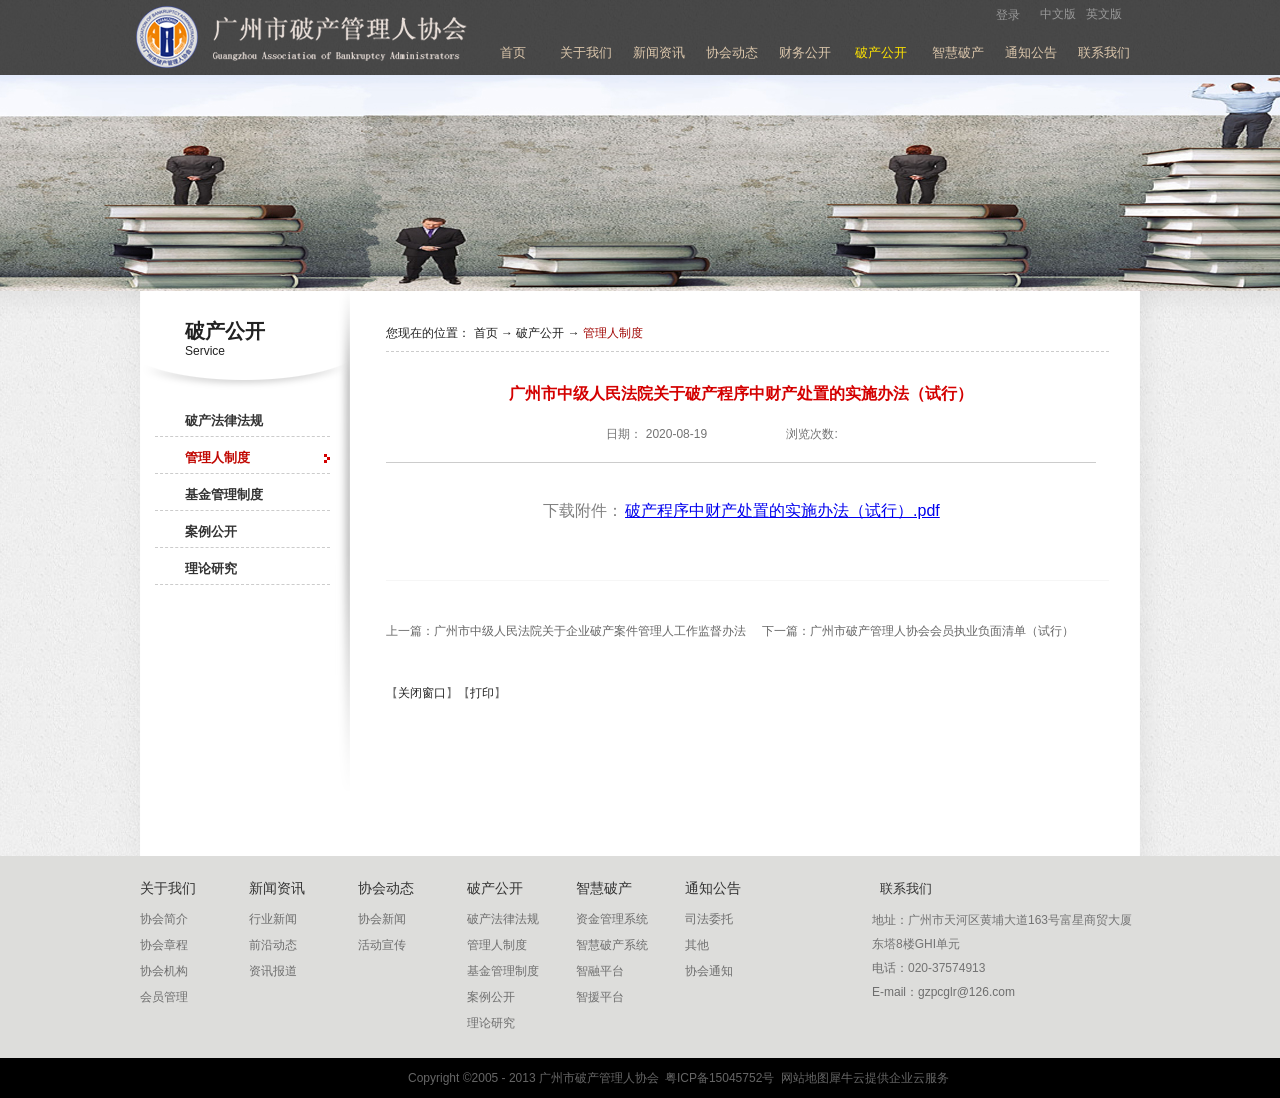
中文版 (1058, 14)
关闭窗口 (422, 693)
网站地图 (801, 1078)
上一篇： (566, 631)
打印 (482, 693)
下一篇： (918, 631)
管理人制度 (613, 333)
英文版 (1104, 14)
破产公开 (540, 333)
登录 (1008, 15)
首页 (513, 52)
